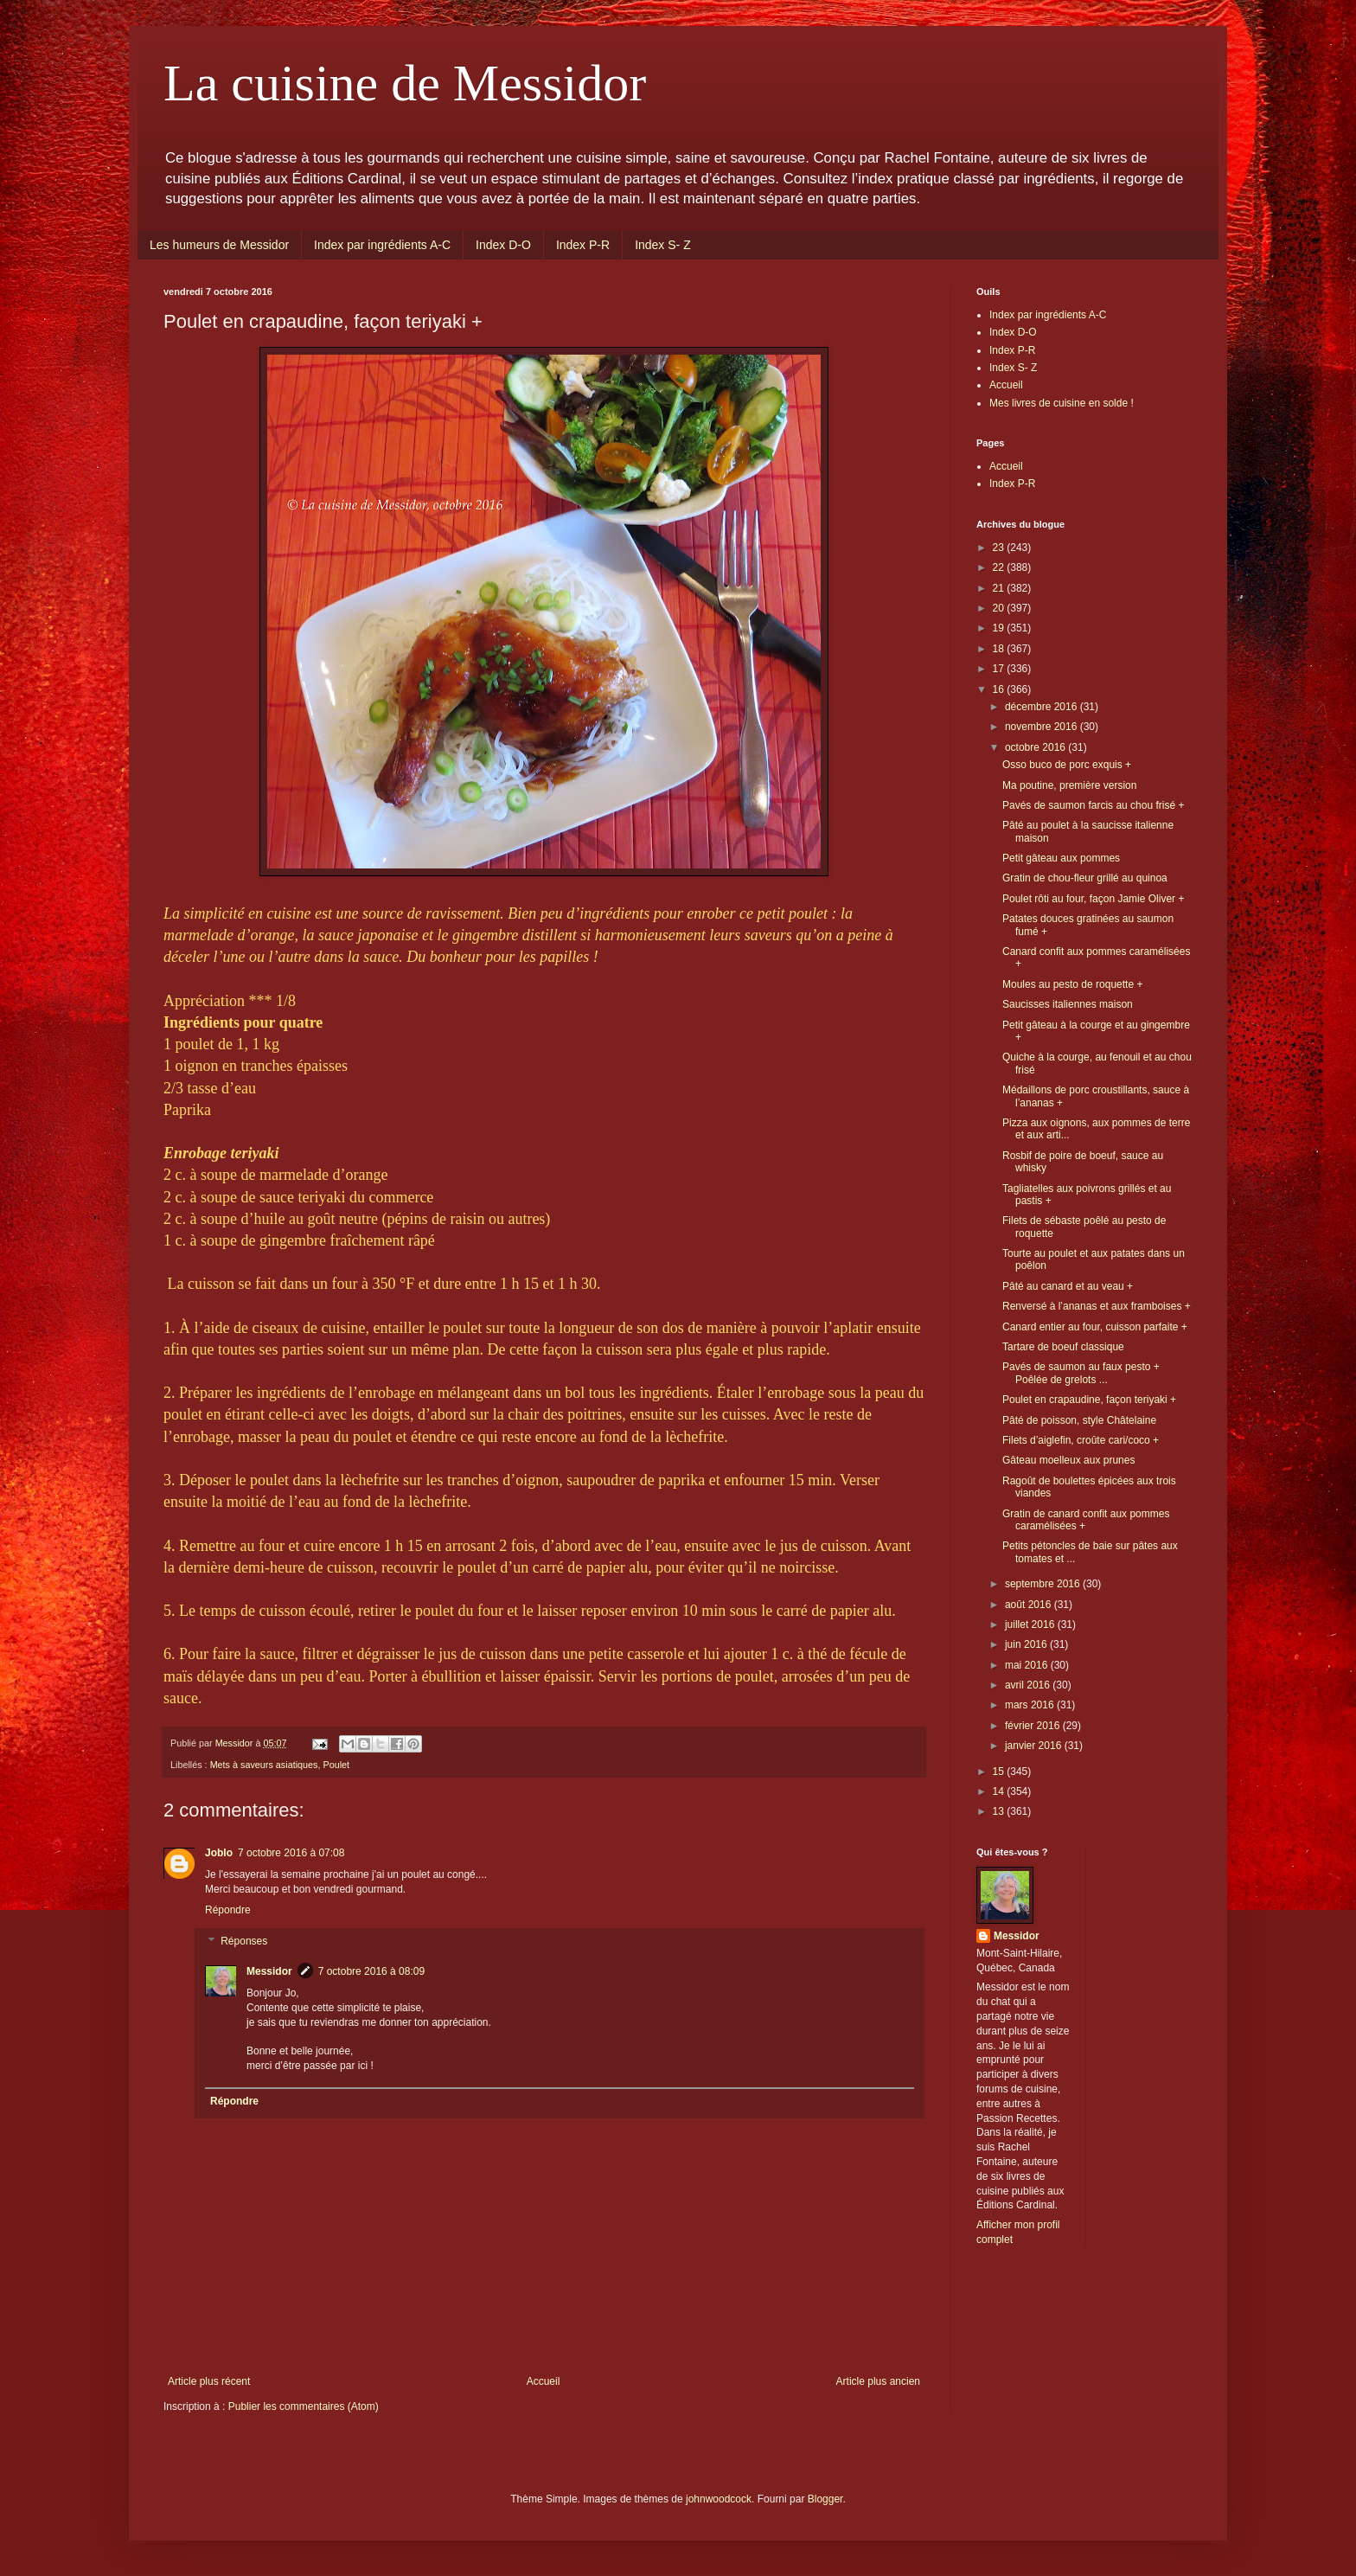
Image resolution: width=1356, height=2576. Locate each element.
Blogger (825, 2499)
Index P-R (583, 245)
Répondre (228, 1910)
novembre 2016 (1042, 727)
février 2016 (1034, 1726)
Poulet (336, 1764)
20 (1000, 608)
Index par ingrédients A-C (382, 245)
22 (1000, 567)
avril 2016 (1028, 1685)
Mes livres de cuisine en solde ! (1061, 403)
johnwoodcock (719, 2499)
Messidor (269, 1971)
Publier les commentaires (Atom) (303, 2406)
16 (1000, 689)
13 (1000, 1811)
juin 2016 (1027, 1644)
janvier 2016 (1035, 1746)
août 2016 (1029, 1605)
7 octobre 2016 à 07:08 (291, 1853)
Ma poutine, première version (1069, 785)
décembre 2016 (1042, 707)
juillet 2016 (1031, 1624)
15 (1000, 1771)
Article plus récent (209, 2381)
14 (1000, 1791)
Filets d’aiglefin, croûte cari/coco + (1080, 1440)
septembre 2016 (1044, 1584)
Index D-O (503, 245)
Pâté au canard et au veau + (1067, 1286)
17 (1000, 669)
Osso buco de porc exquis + (1066, 765)
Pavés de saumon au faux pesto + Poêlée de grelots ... (1081, 1373)
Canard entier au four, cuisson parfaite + (1094, 1327)
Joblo (219, 1853)
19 (1000, 628)
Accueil (543, 2381)
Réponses (244, 1941)
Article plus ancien (878, 2381)
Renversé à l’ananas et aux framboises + (1096, 1306)
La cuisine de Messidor (404, 83)
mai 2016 (1028, 1665)
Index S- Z (663, 245)
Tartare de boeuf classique (1063, 1347)
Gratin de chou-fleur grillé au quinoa (1084, 878)
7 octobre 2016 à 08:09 (371, 1971)
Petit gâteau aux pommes (1061, 858)
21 (1000, 588)
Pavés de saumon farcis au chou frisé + (1093, 805)
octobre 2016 (1036, 747)
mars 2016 (1031, 1705)
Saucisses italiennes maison (1067, 1004)
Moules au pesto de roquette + (1072, 984)
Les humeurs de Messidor (219, 245)
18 (1000, 649)
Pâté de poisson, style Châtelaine (1079, 1420)
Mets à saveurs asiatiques (264, 1764)
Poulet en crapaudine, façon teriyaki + (1089, 1400)
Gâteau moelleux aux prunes (1068, 1460)
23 (1000, 547)
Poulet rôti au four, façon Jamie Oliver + (1093, 899)
